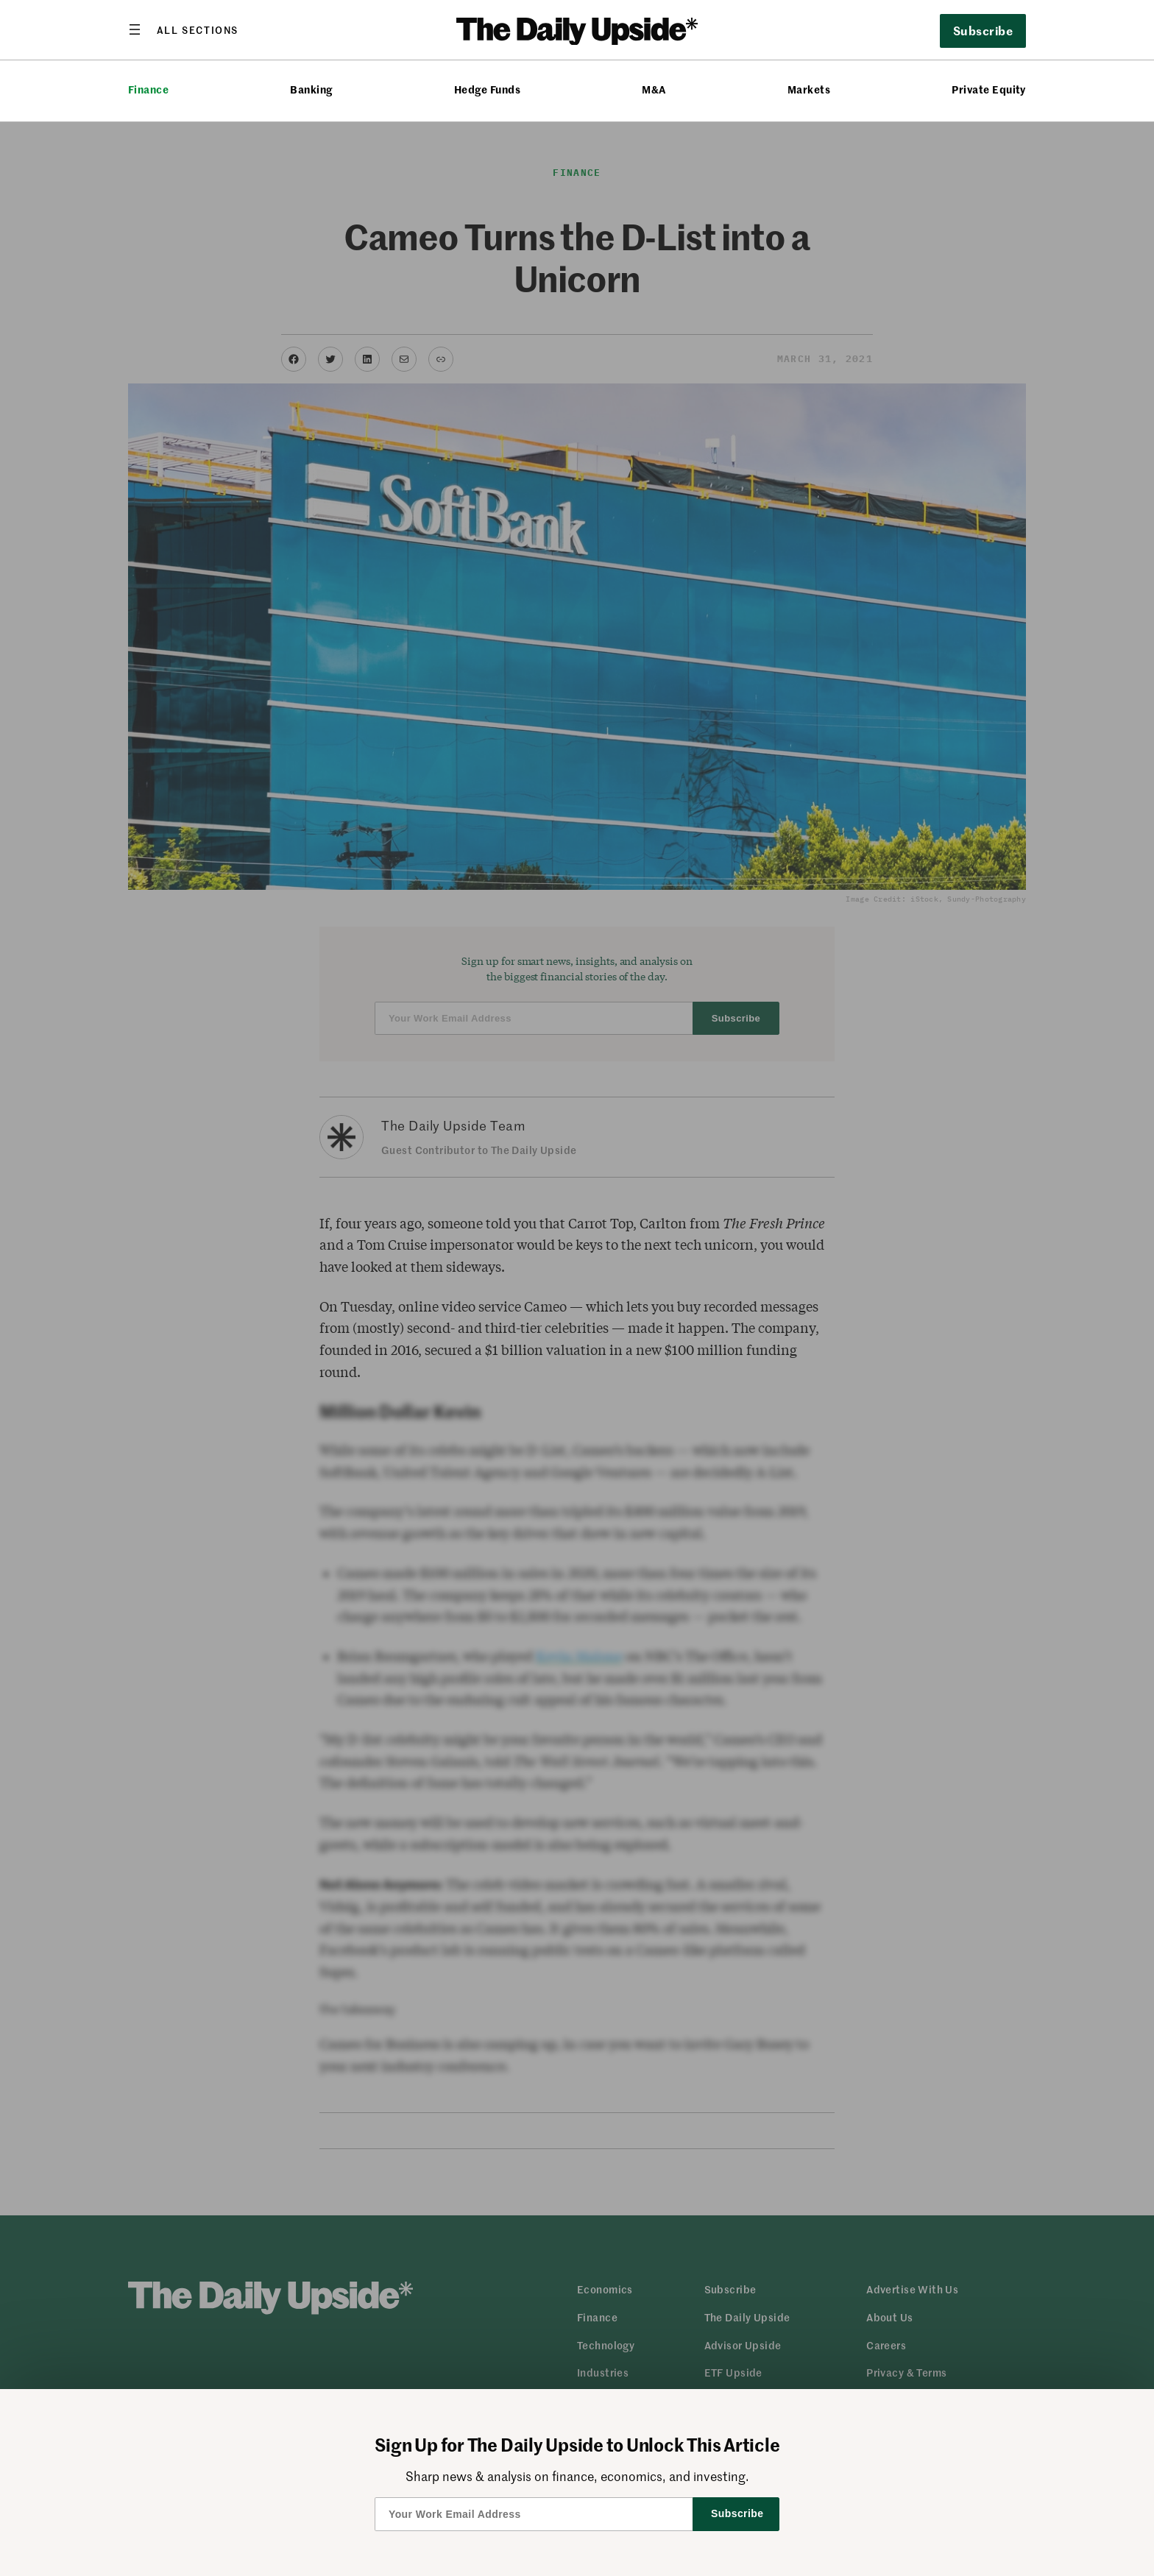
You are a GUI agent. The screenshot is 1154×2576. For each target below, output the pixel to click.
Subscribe (983, 30)
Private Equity (989, 89)
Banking (311, 89)
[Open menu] (183, 29)
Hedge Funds (487, 89)
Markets (808, 89)
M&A (653, 89)
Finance (148, 89)
